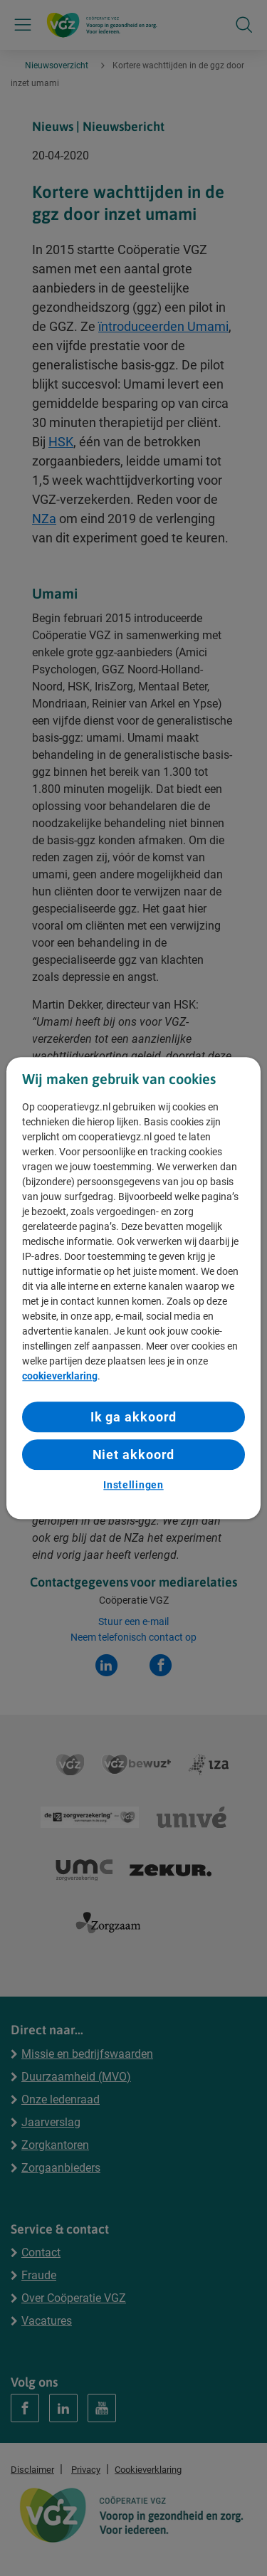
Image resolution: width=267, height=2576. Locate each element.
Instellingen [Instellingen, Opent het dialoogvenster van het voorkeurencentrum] (133, 1485)
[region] (133, 1288)
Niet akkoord (134, 1454)
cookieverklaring (60, 1376)
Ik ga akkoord (133, 1416)
